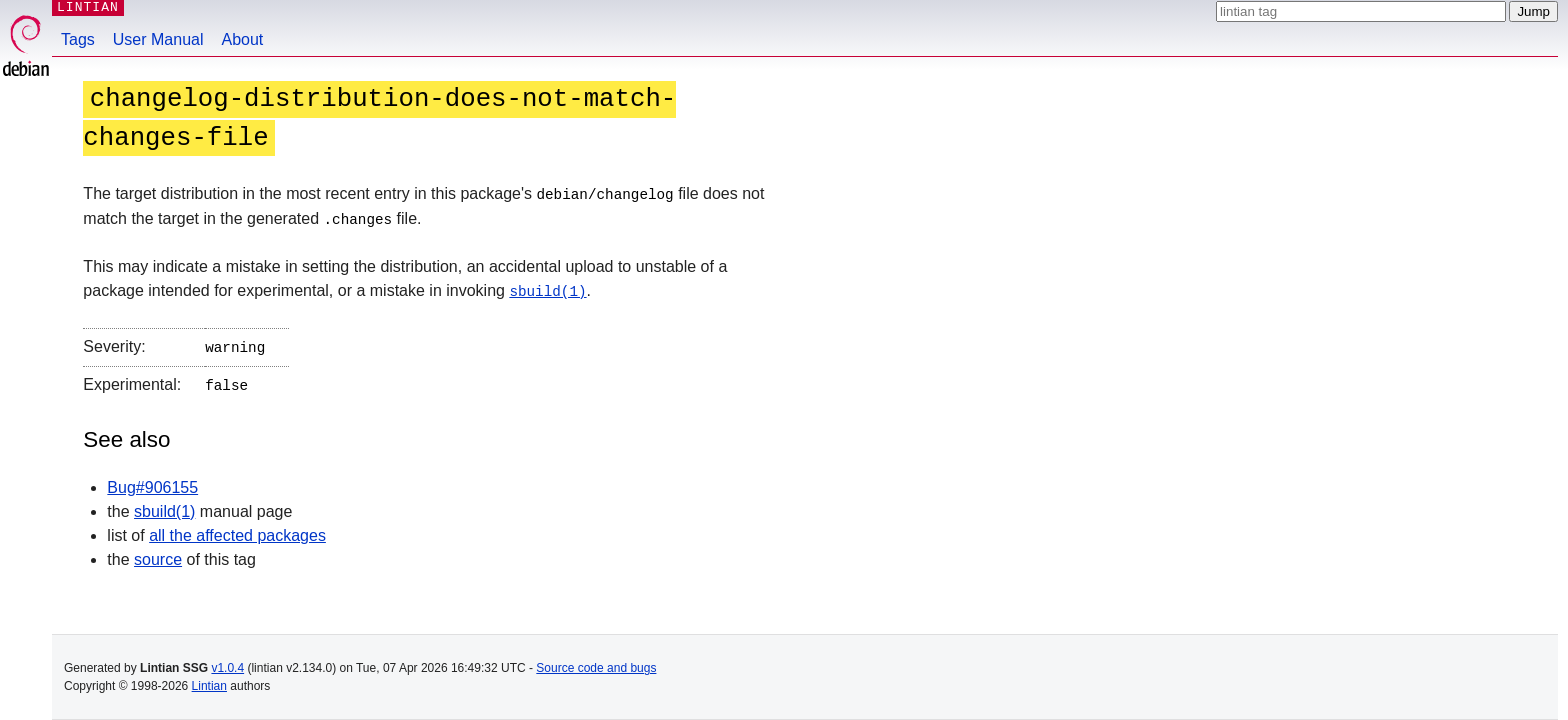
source (158, 554)
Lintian (209, 686)
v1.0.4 (227, 668)
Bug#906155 (152, 482)
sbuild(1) (547, 289)
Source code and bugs (596, 668)
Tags (78, 39)
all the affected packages (237, 530)
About (243, 39)
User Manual (158, 39)
